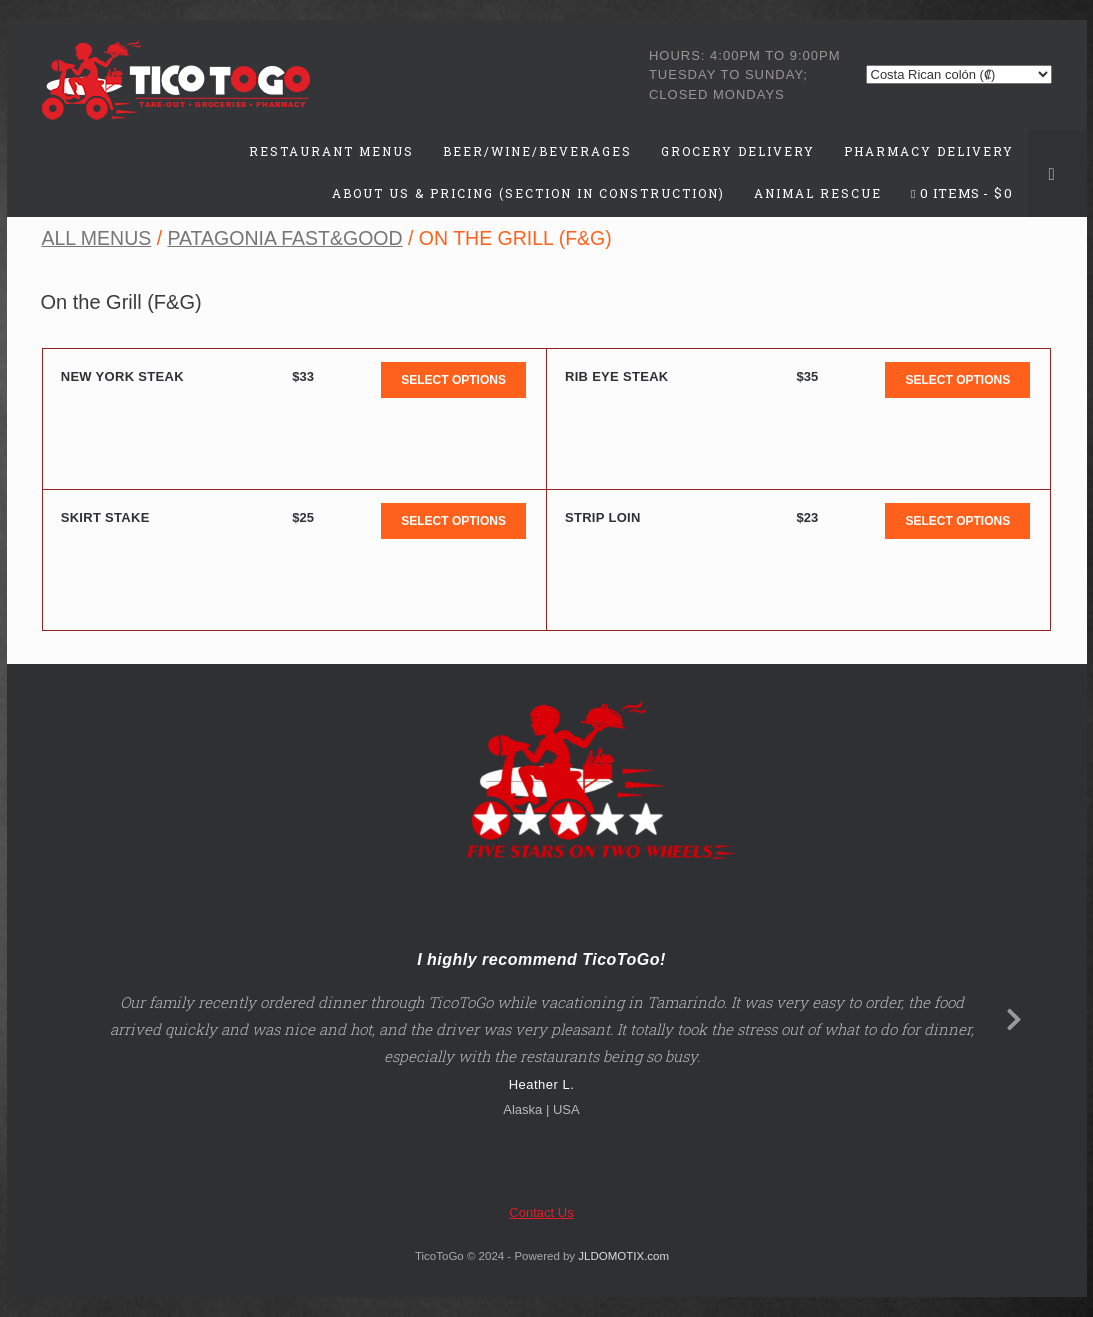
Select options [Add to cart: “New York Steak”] (453, 380)
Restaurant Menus (331, 151)
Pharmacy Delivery (929, 151)
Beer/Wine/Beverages (537, 151)
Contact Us (541, 1212)
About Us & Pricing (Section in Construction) (528, 193)
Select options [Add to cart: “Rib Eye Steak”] (957, 380)
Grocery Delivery (738, 151)
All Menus (96, 238)
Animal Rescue (818, 193)
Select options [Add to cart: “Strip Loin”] (957, 521)
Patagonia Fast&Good (284, 238)
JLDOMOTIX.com (623, 1256)
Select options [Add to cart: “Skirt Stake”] (453, 521)
